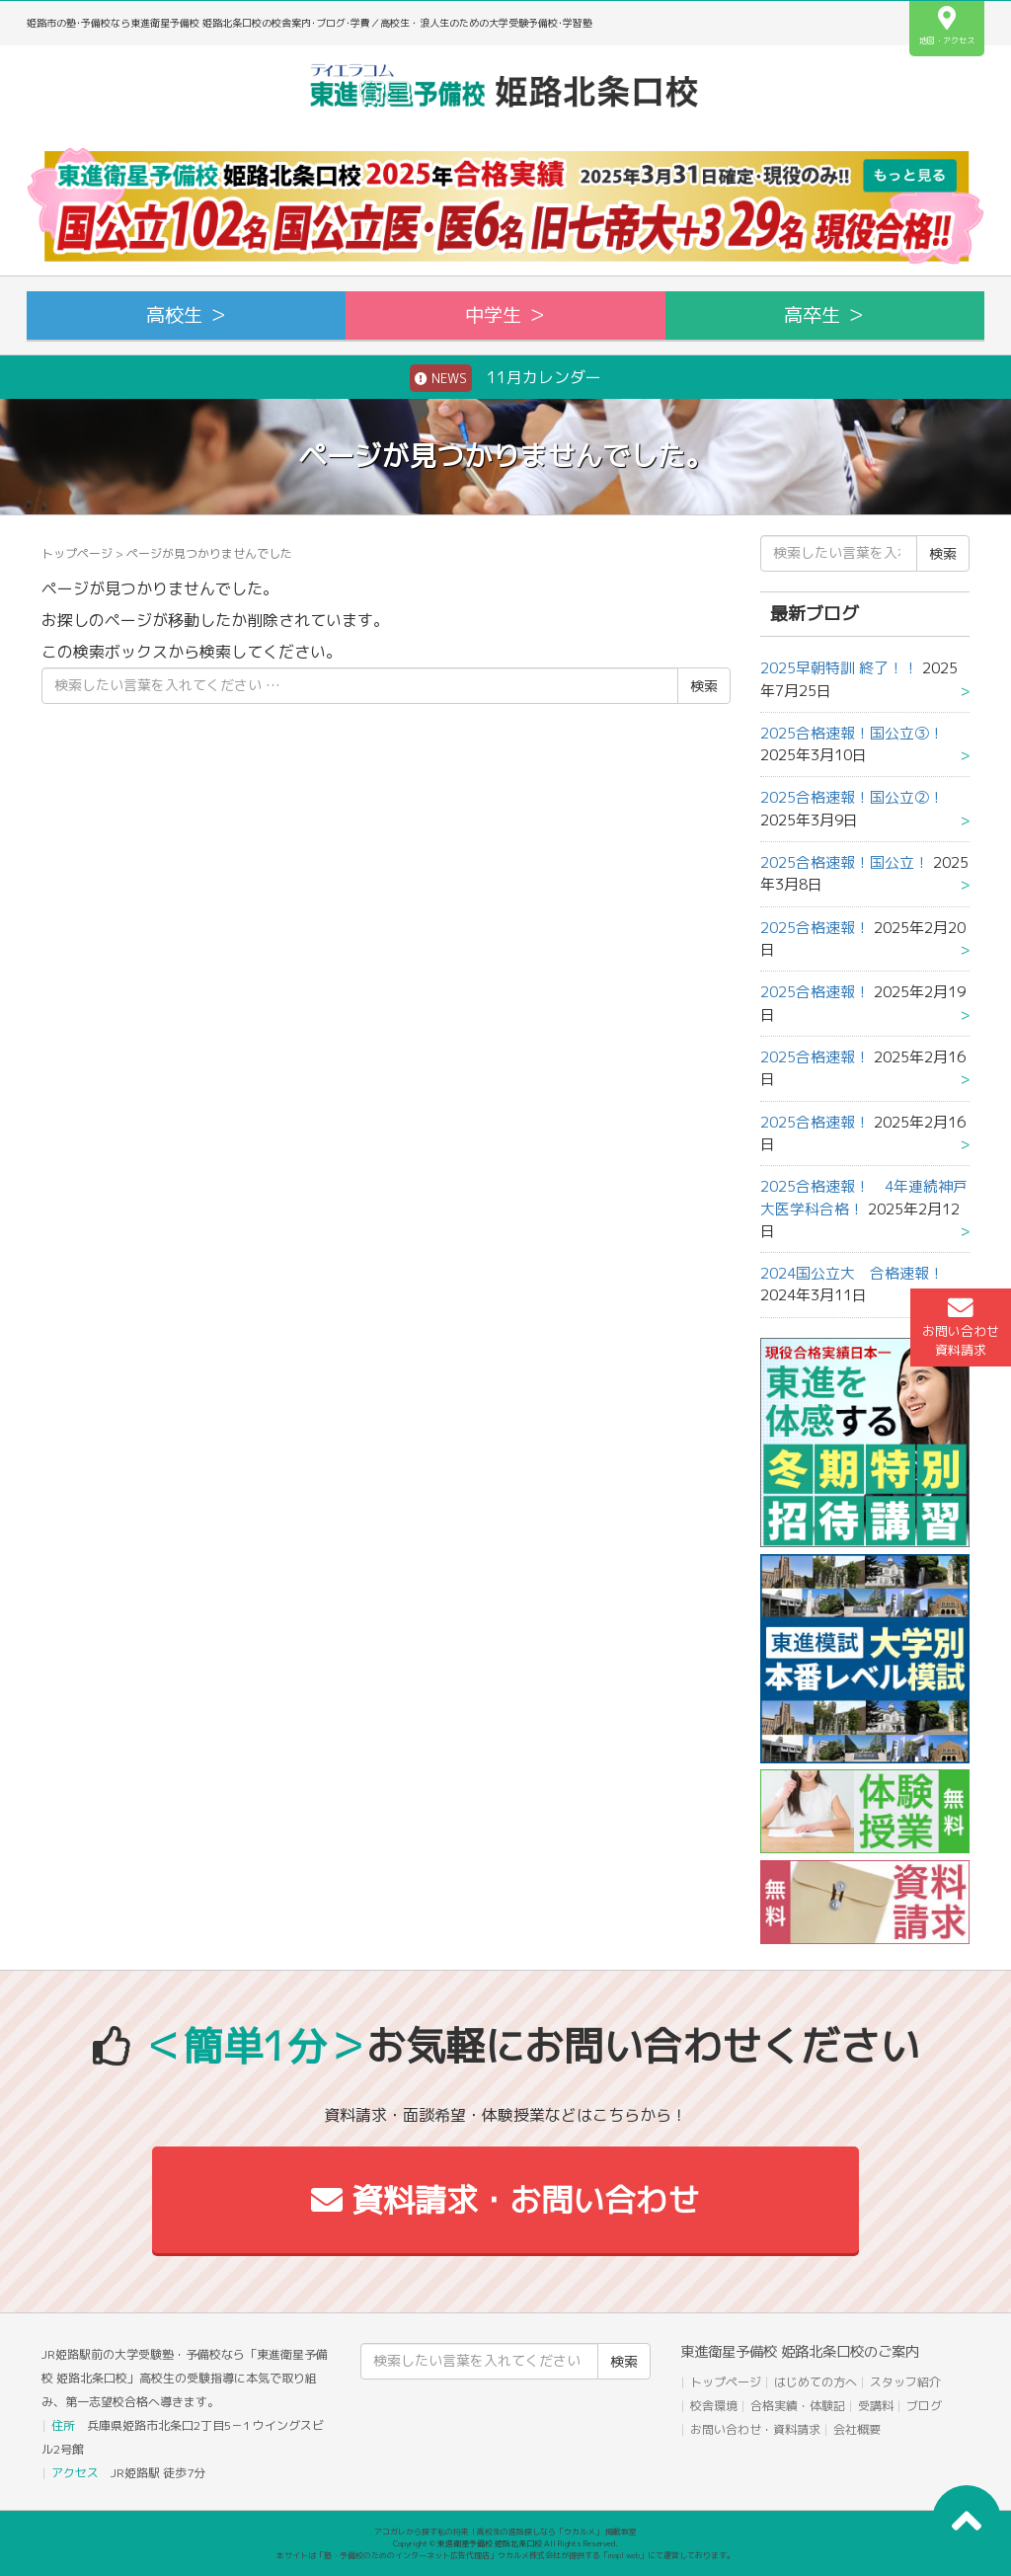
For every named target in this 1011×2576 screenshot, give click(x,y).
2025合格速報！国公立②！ (852, 797)
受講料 (876, 2405)
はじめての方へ (815, 2382)
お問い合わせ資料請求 (960, 1327)
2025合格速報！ (815, 927)
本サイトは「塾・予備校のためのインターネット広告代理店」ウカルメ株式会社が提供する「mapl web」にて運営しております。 (505, 2555)
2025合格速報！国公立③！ (852, 733)
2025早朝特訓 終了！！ (839, 668)
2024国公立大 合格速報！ (852, 1273)
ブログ (924, 2405)
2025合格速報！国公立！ (844, 862)
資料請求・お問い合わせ (505, 2200)
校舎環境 (714, 2405)
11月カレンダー (505, 378)
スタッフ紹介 (905, 2382)
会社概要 (857, 2429)
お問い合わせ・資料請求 (755, 2429)
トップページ (77, 553)
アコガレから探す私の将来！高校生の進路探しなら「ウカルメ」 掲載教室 (505, 2531)
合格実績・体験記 (797, 2405)
